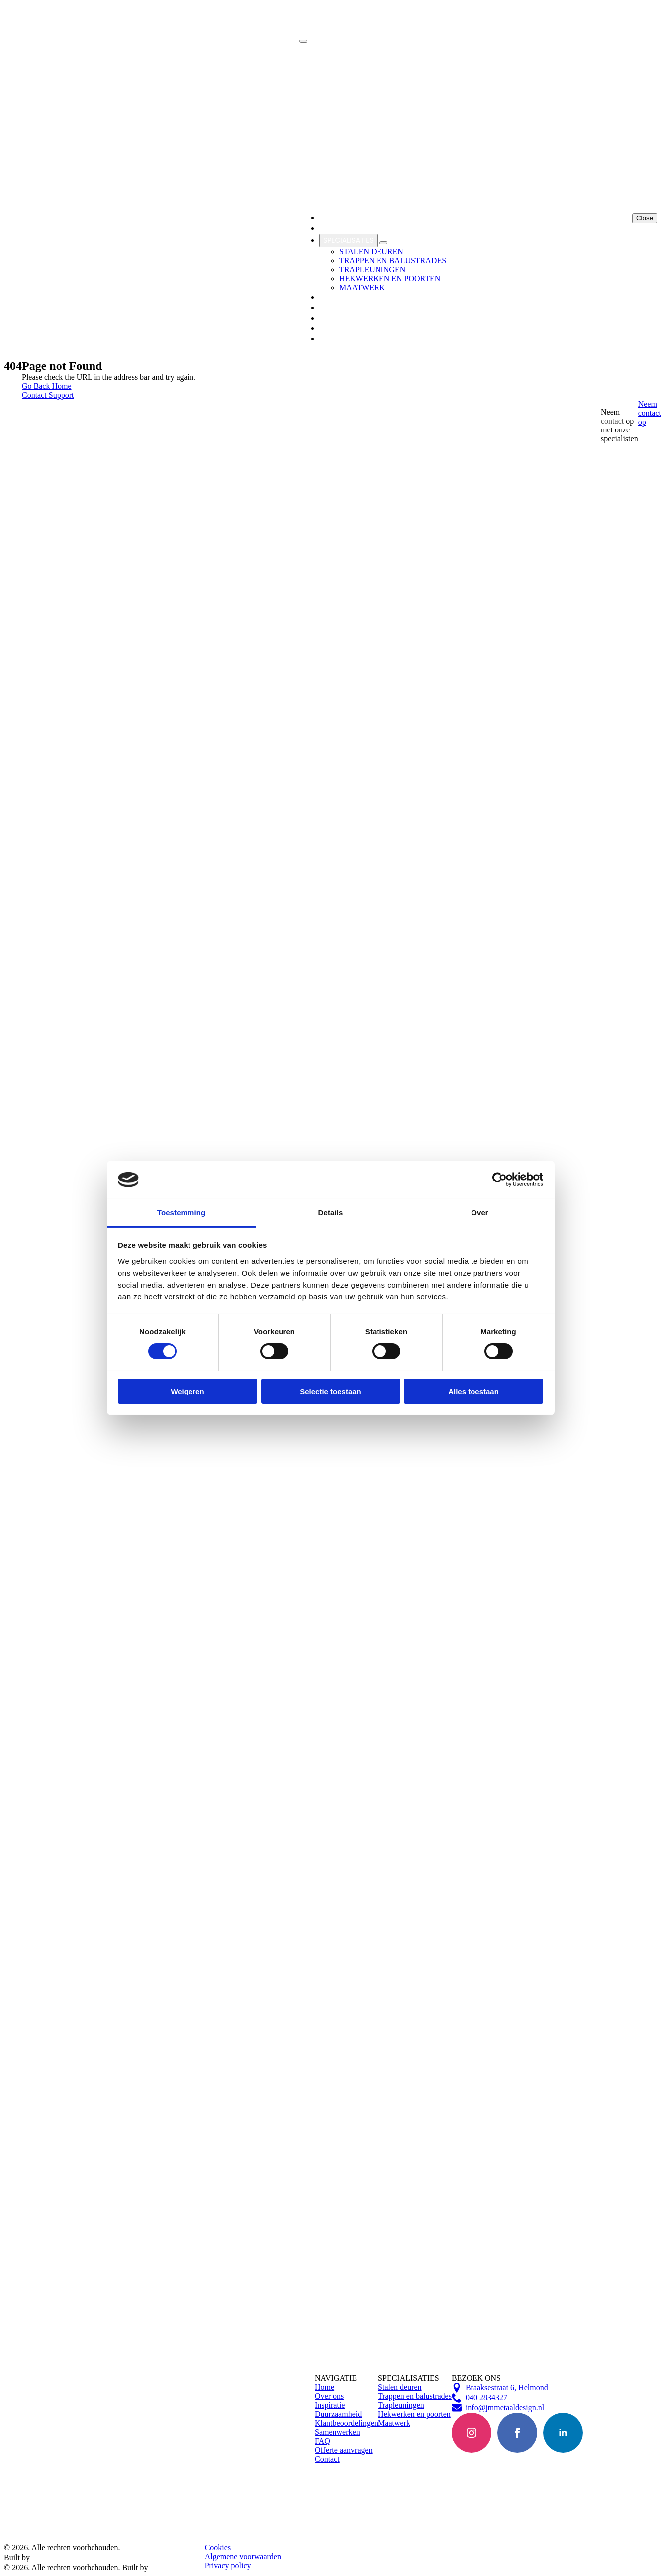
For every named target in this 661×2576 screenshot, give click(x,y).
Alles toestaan (473, 1391)
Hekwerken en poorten (414, 2414)
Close (644, 218)
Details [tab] (330, 1212)
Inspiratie (336, 297)
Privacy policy (228, 2565)
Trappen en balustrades (415, 2396)
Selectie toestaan (330, 1391)
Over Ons (336, 228)
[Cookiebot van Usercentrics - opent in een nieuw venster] (499, 1179)
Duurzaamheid (338, 2414)
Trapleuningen (401, 2405)
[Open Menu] (303, 41)
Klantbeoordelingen (357, 318)
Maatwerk (394, 2423)
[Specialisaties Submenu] (383, 242)
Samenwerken (344, 308)
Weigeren (187, 1391)
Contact (327, 2459)
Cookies (218, 2547)
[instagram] (471, 2433)
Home (324, 2387)
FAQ (322, 2441)
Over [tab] (479, 1212)
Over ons (329, 2396)
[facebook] (517, 2433)
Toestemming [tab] (181, 1212)
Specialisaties (348, 240)
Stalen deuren (400, 2387)
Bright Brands (59, 2557)
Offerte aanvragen (344, 2450)
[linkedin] (563, 2433)
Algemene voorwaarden (243, 2556)
